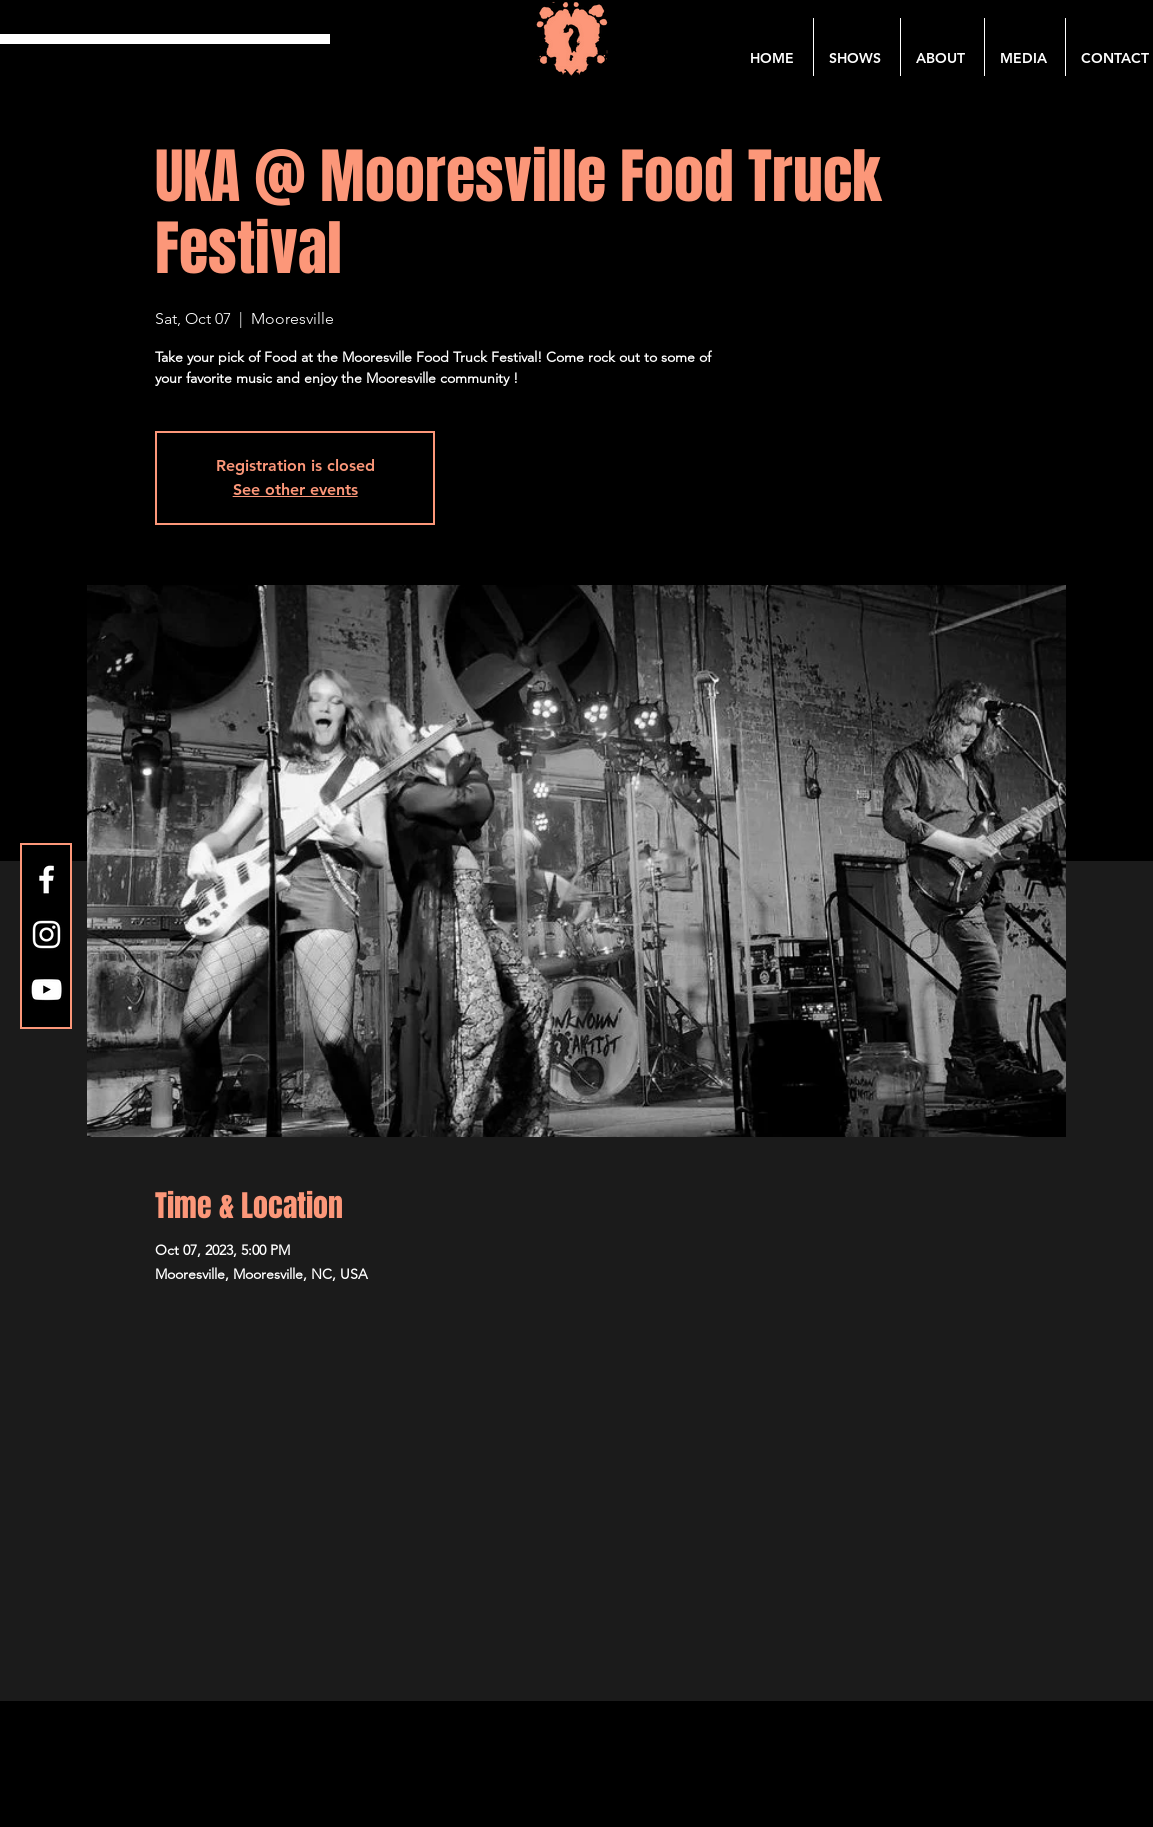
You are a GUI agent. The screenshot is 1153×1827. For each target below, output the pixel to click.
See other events (295, 489)
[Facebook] (46, 879)
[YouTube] (46, 989)
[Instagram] (46, 934)
